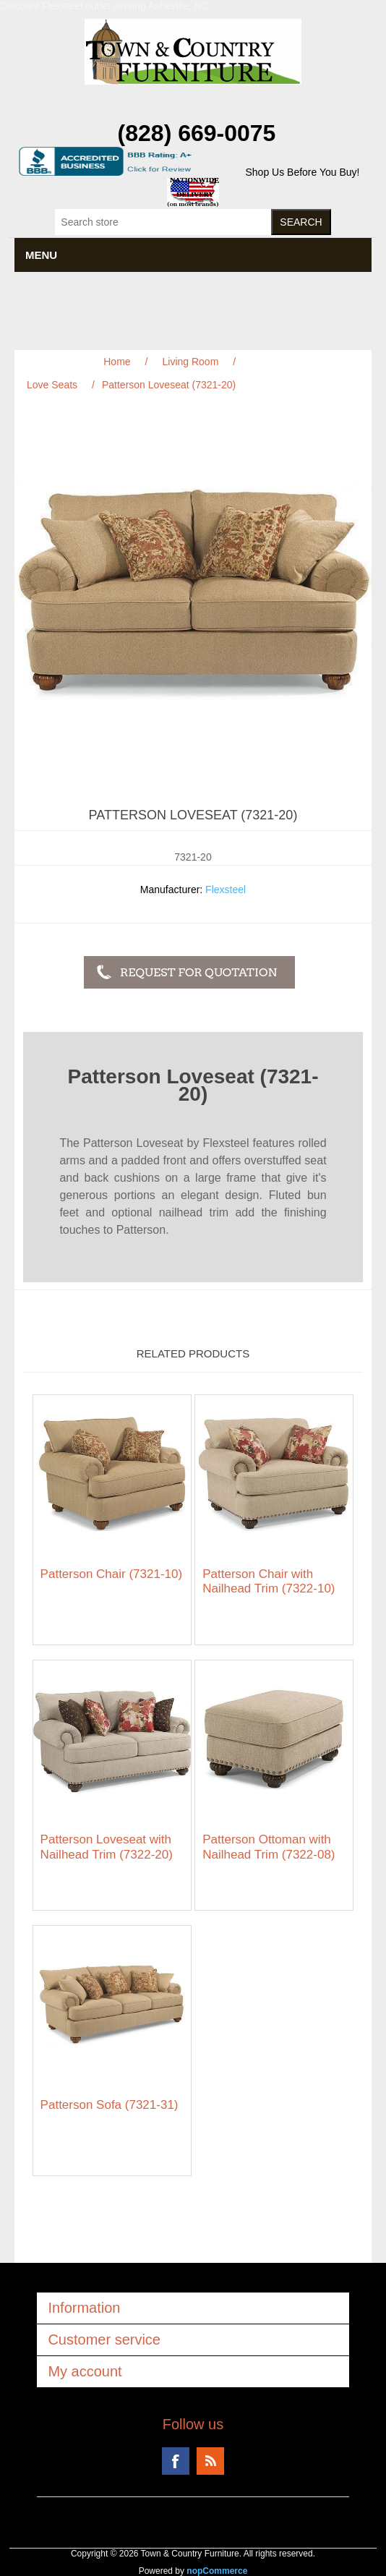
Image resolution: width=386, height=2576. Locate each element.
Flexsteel (225, 889)
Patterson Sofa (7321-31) (109, 2105)
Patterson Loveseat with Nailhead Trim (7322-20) (106, 1847)
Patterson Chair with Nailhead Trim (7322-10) (268, 1581)
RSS (210, 2461)
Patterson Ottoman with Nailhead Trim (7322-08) (268, 1847)
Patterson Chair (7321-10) (111, 1574)
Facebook (175, 2461)
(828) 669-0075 (197, 133)
